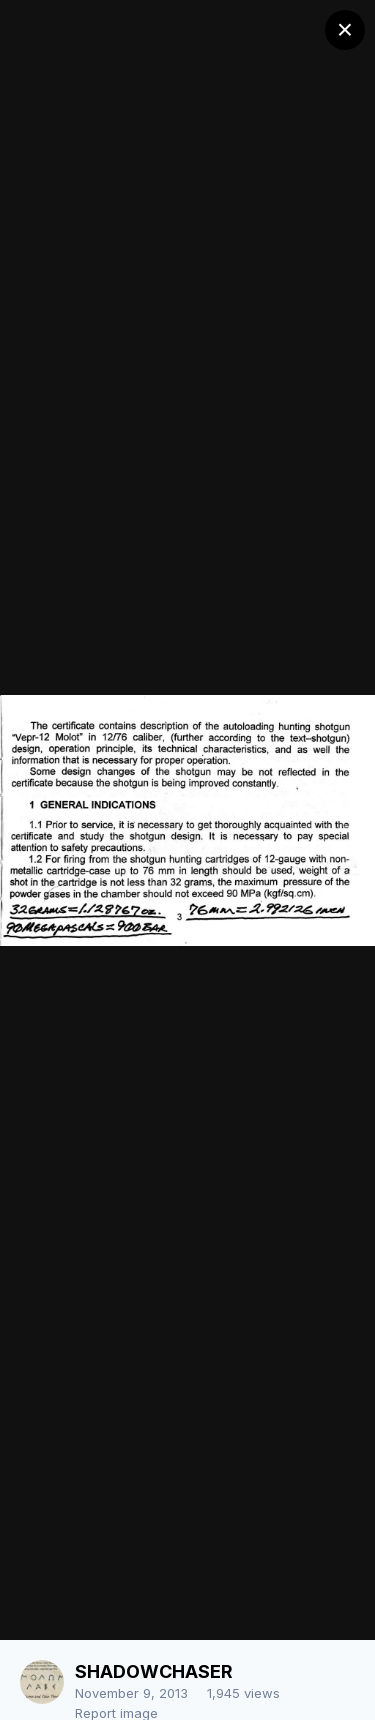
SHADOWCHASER (154, 1671)
